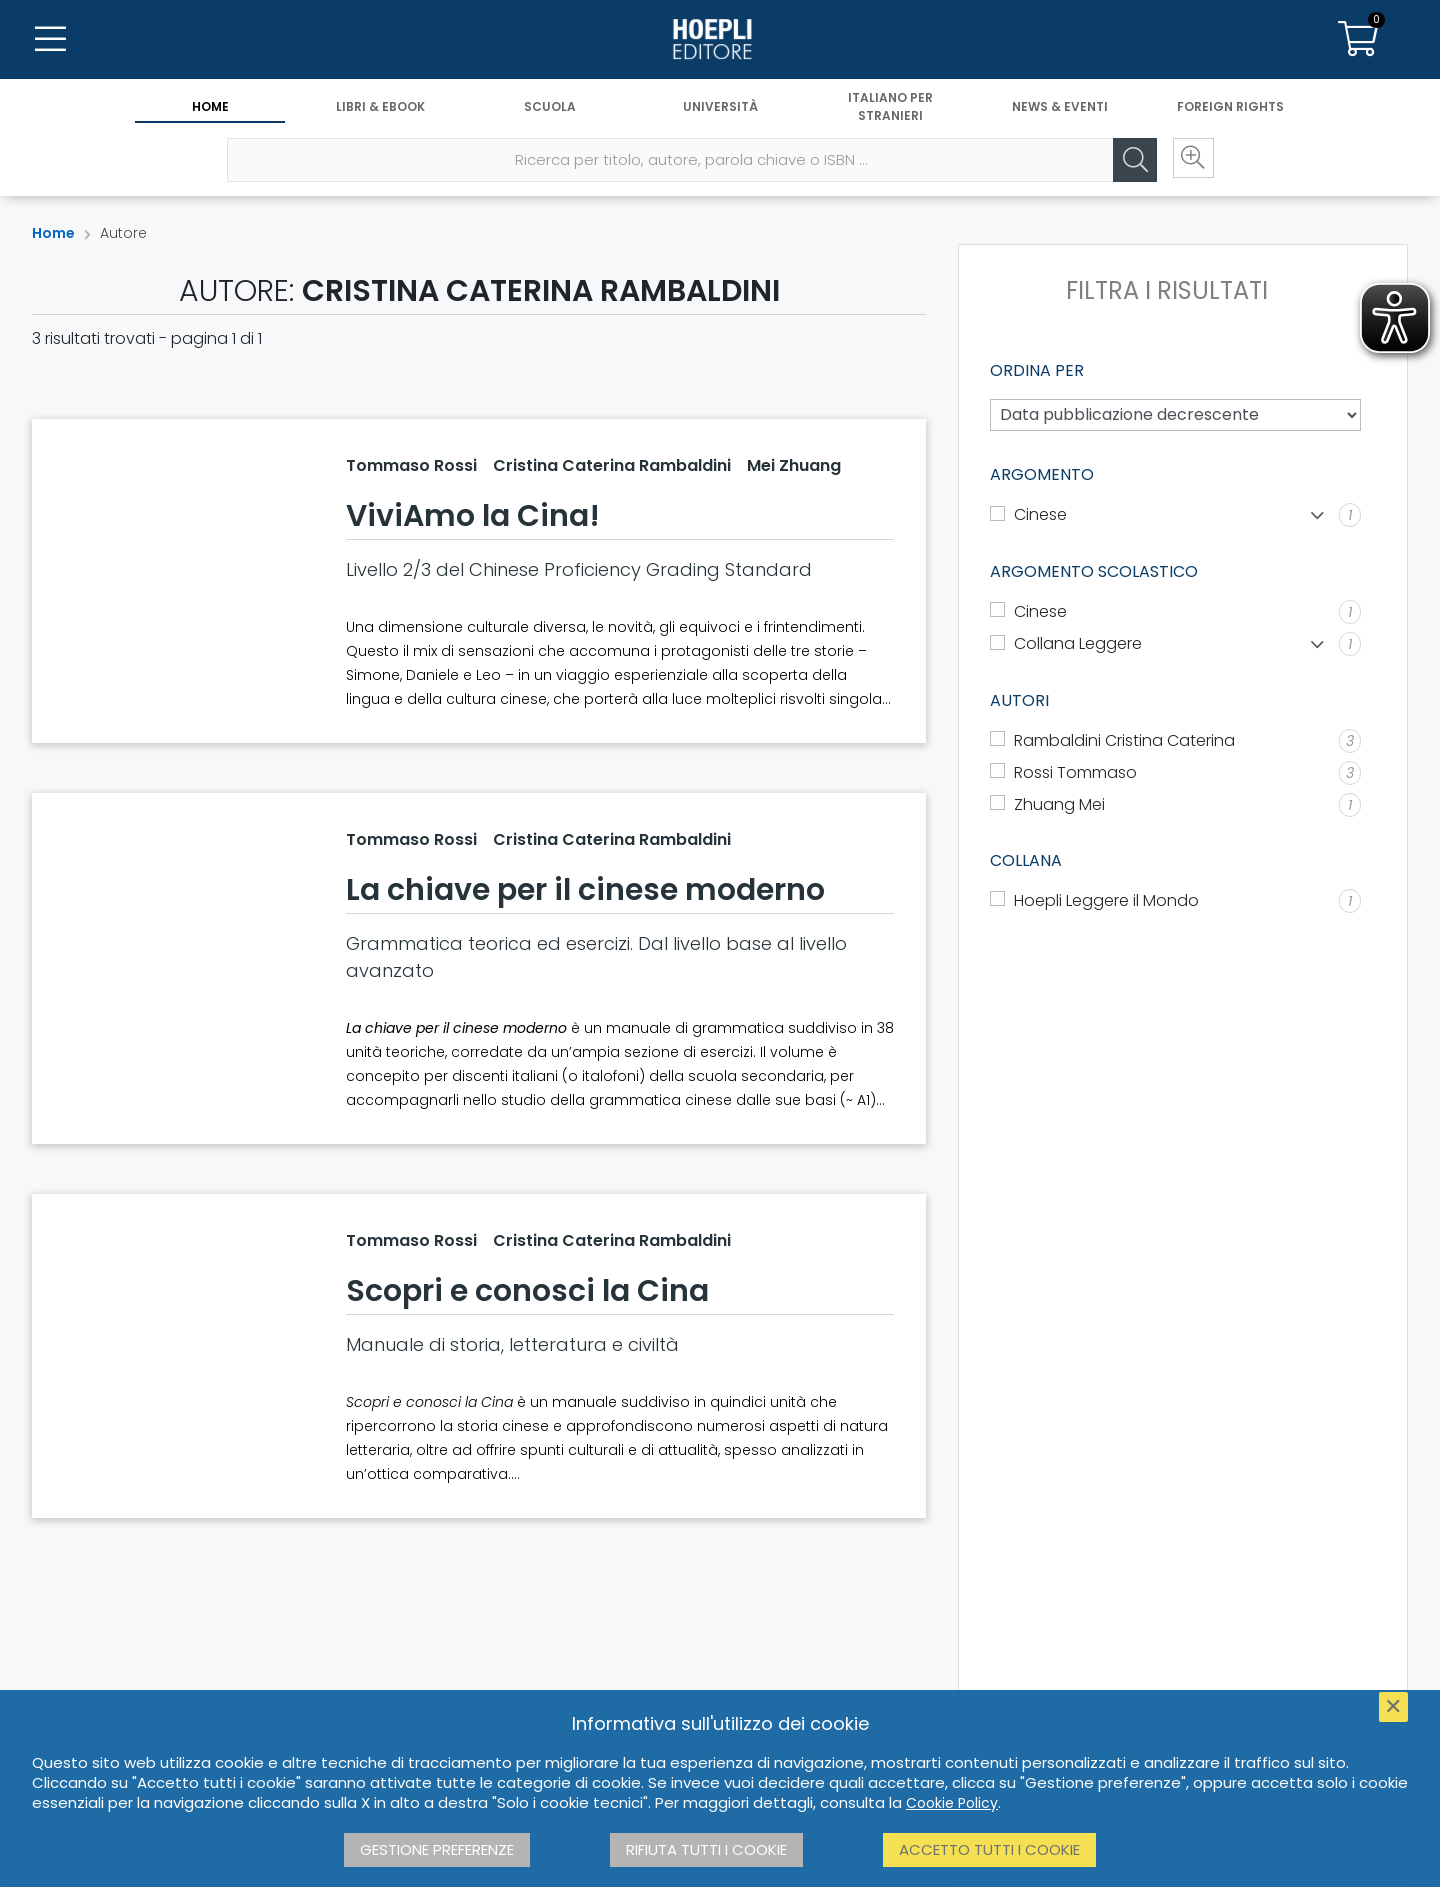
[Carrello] (1358, 40)
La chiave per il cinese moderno (585, 890)
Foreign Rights (1230, 107)
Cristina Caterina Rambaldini (612, 465)
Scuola (550, 107)
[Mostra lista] (1317, 515)
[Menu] (50, 40)
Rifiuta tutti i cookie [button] (706, 1849)
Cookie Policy (952, 1803)
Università (720, 107)
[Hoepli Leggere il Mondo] (1175, 901)
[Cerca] (1130, 161)
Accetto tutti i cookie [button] (989, 1849)
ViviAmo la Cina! (473, 516)
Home (210, 107)
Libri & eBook (380, 107)
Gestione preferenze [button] (437, 1849)
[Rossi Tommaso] (1175, 773)
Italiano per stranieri (890, 107)
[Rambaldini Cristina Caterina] (1175, 741)
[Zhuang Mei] (1175, 805)
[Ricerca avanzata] (1190, 161)
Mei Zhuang (794, 465)
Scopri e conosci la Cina (527, 1291)
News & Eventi (1060, 107)
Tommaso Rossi (411, 465)
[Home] (720, 40)
